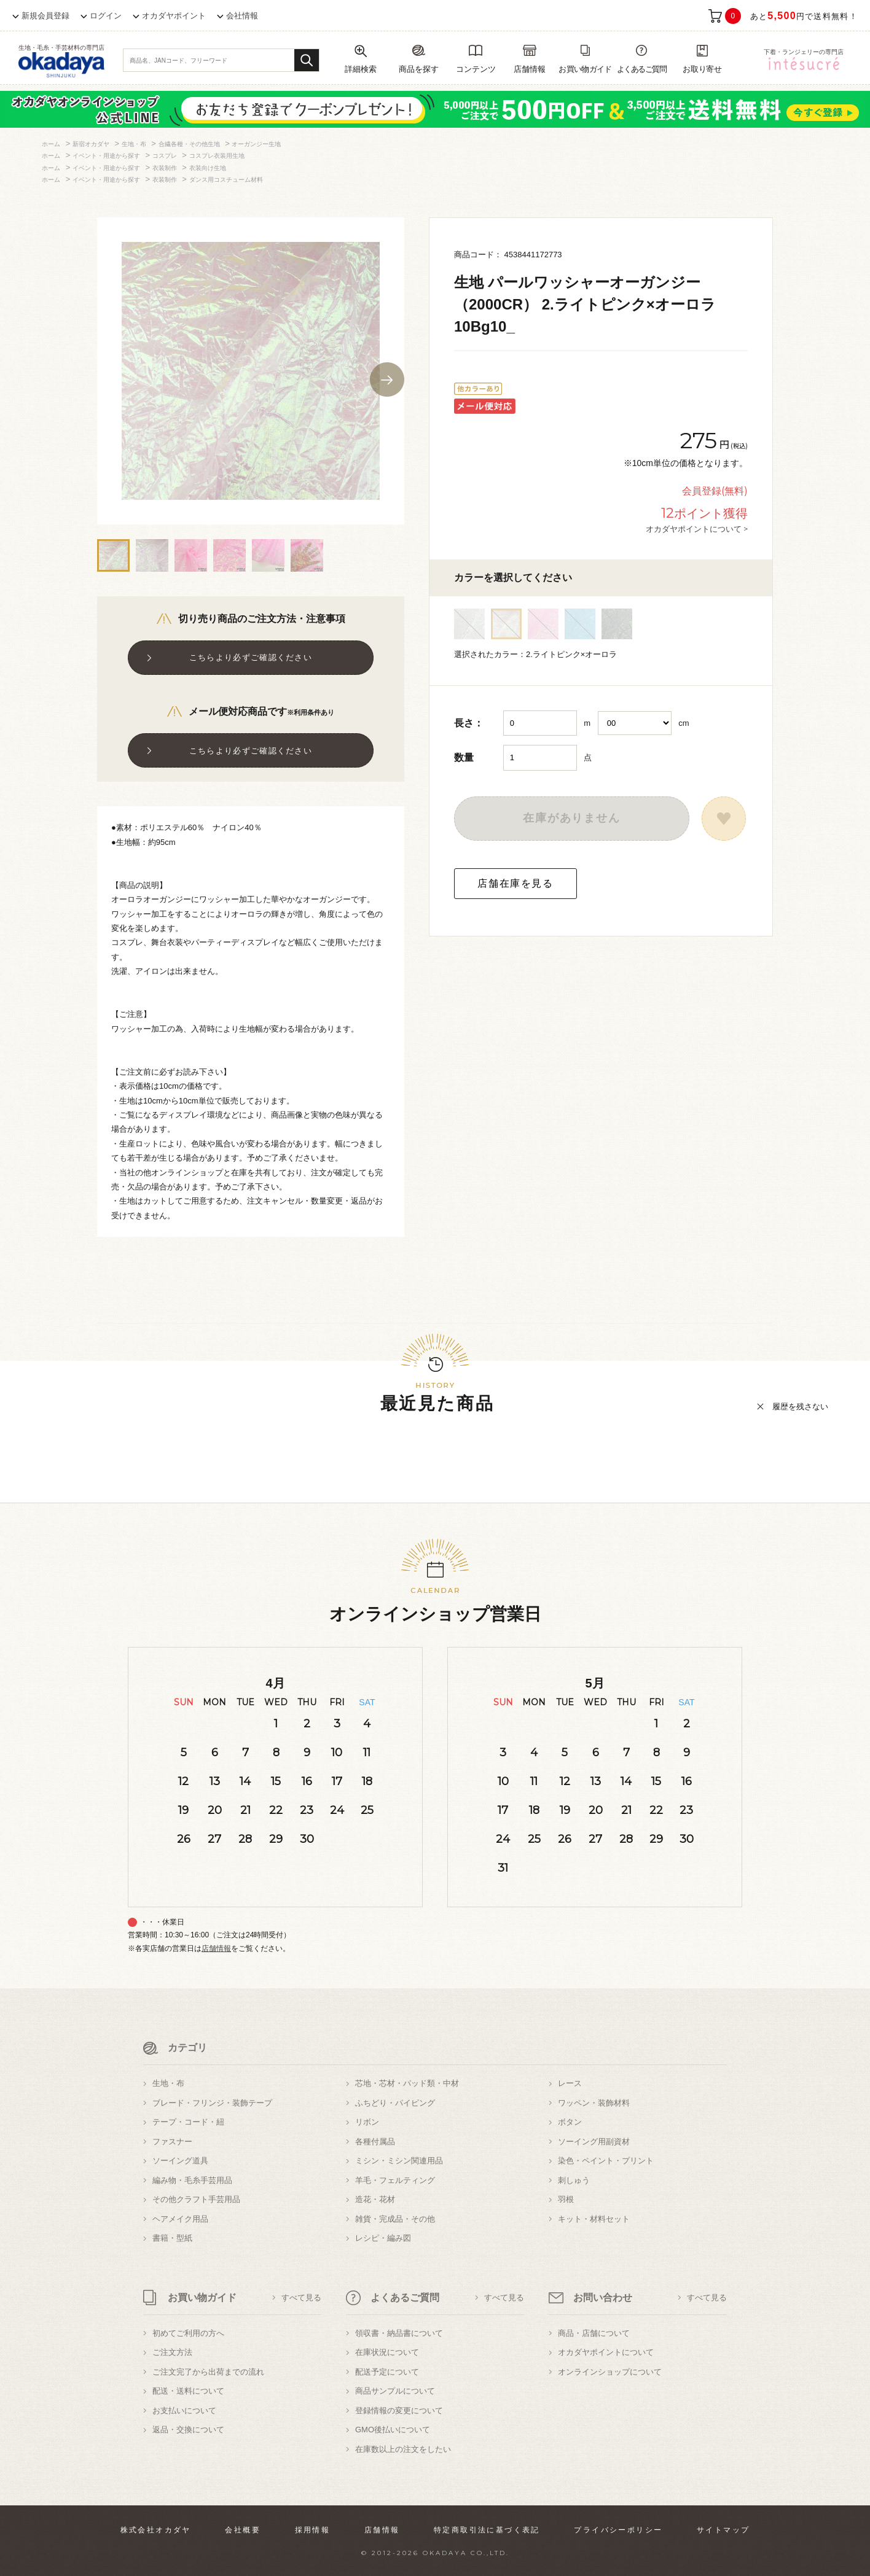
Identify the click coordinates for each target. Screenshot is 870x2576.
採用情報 (313, 2530)
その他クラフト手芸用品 (196, 2199)
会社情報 (242, 15)
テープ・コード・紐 (188, 2122)
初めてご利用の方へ (188, 2333)
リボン (367, 2122)
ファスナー (172, 2141)
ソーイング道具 (180, 2160)
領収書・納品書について (399, 2333)
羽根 (566, 2199)
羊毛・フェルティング (395, 2180)
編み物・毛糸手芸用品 (192, 2180)
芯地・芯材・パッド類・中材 (407, 2083)
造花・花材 (375, 2199)
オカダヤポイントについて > (697, 529)
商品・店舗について (594, 2333)
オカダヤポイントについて (606, 2352)
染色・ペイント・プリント (606, 2160)
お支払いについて (184, 2410)
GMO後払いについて (392, 2429)
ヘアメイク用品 (180, 2219)
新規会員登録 (45, 15)
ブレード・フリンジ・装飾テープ (212, 2102)
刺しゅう (574, 2180)
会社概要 (243, 2530)
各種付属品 (375, 2141)
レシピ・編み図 (383, 2238)
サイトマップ (723, 2530)
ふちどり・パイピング (395, 2102)
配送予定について (387, 2371)
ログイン (106, 15)
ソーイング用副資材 (594, 2141)
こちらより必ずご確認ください (250, 657)
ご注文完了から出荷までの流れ (208, 2371)
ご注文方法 (172, 2352)
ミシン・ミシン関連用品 (399, 2160)
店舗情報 (216, 1948)
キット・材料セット (594, 2219)
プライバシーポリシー (618, 2530)
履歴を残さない (800, 1406)
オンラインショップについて (610, 2371)
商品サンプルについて (395, 2390)
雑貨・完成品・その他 (395, 2219)
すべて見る (301, 2297)
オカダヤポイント (174, 15)
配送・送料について (188, 2390)
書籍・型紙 (172, 2238)
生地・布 (168, 2083)
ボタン (570, 2122)
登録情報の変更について (399, 2410)
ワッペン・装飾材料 (594, 2102)
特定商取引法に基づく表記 (487, 2530)
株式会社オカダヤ (155, 2530)
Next (387, 379)
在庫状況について (387, 2352)
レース (570, 2083)
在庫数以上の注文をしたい (403, 2449)
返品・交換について (188, 2429)
